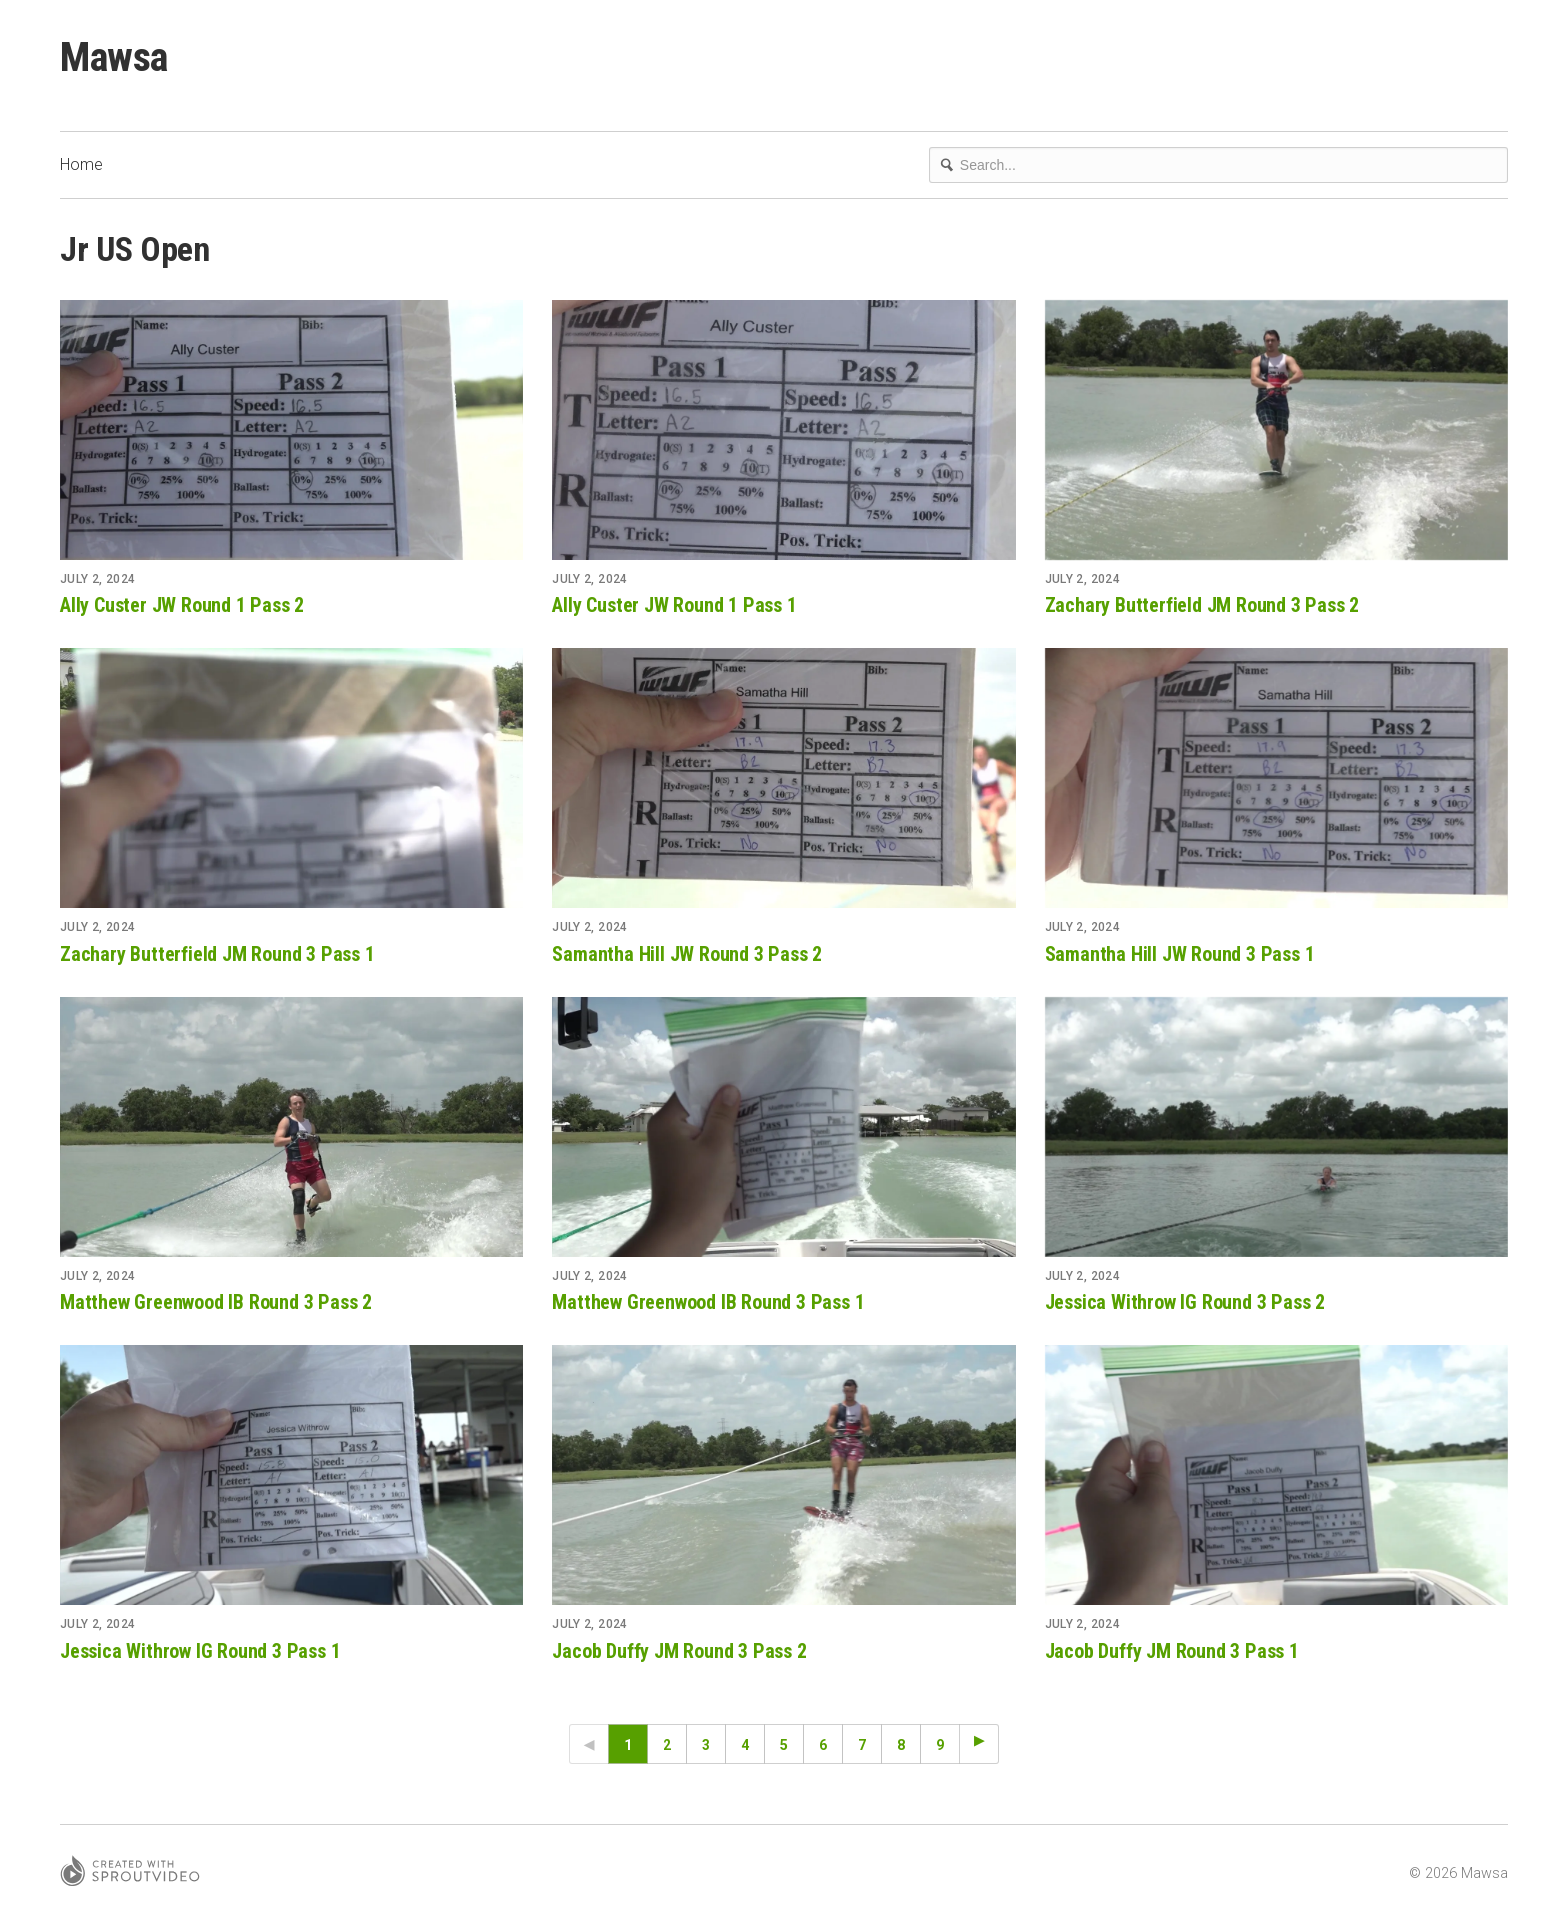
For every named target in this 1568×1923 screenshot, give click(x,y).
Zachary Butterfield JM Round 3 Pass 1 (217, 954)
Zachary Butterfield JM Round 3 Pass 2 (1202, 605)
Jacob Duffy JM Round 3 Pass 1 (1172, 1651)
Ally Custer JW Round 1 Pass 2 (182, 605)
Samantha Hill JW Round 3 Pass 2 (687, 954)
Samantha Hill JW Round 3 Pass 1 (1180, 954)
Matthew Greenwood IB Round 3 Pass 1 (708, 1302)
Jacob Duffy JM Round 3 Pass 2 (679, 1651)
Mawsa (114, 57)
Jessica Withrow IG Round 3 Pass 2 (1185, 1302)
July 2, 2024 (97, 579)
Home (81, 164)
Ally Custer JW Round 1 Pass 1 (674, 605)
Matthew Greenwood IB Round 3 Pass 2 (216, 1302)
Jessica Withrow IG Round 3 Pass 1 (200, 1651)
